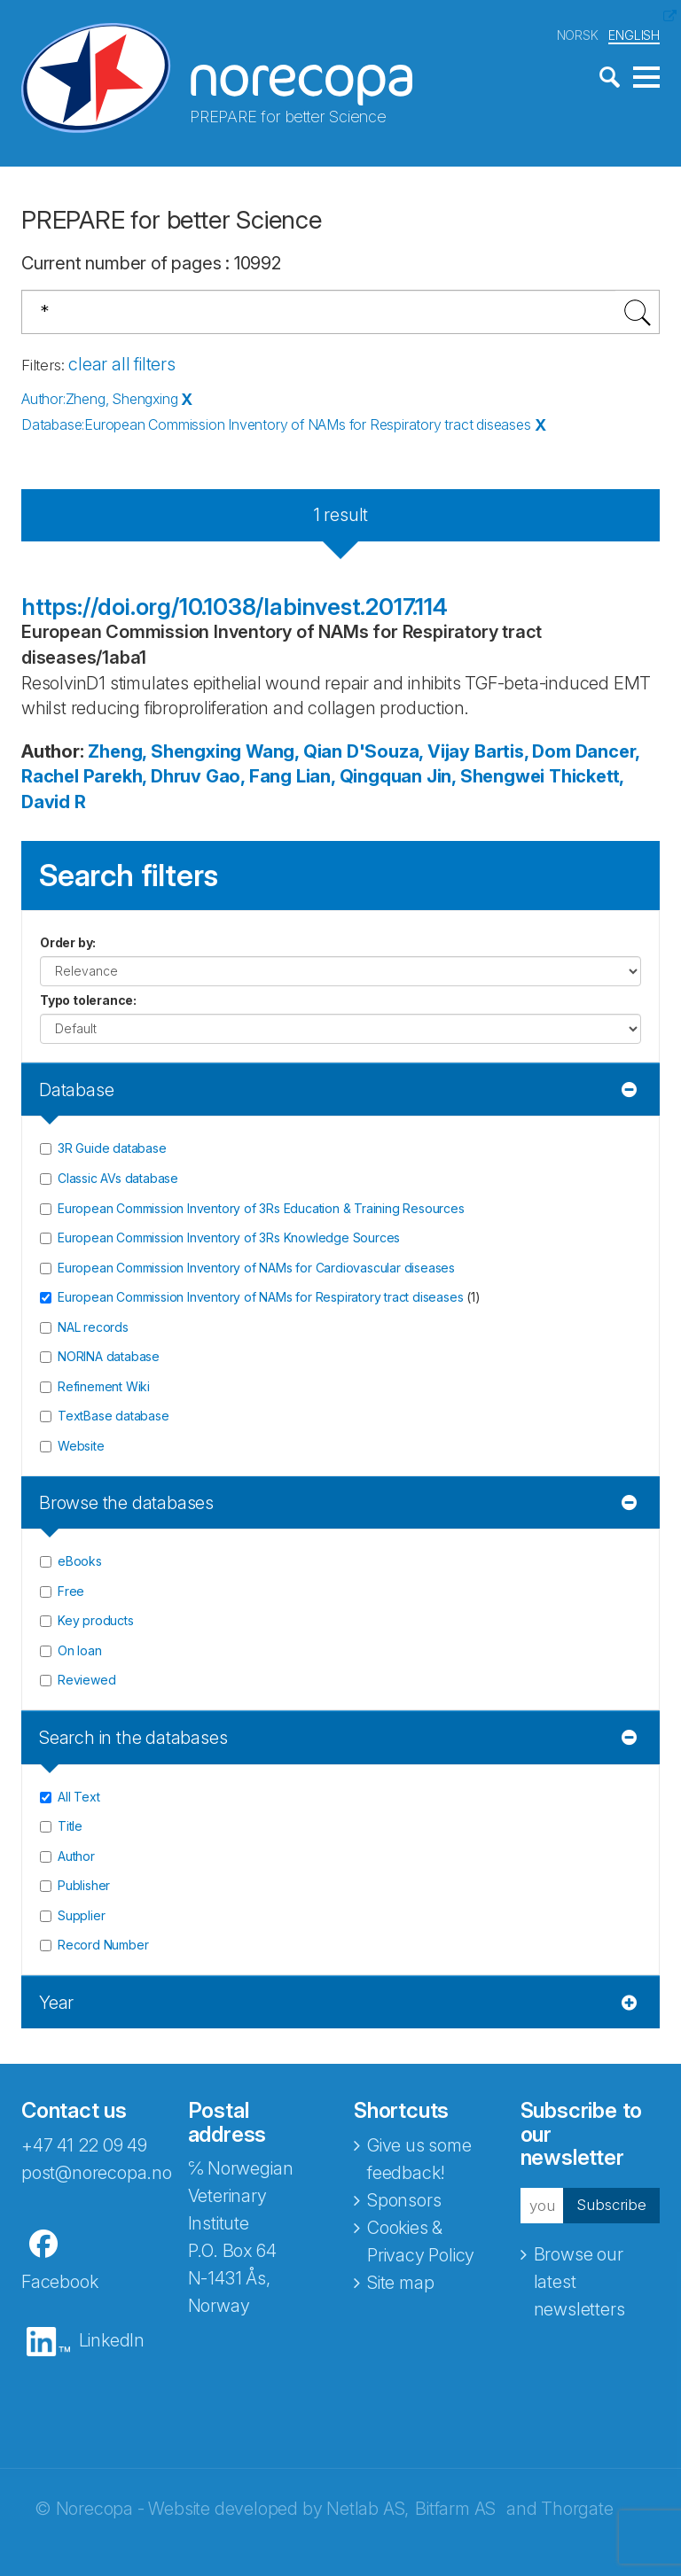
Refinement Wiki (104, 1385)
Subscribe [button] (606, 2204)
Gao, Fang (249, 776)
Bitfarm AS (455, 2507)
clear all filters (122, 363)
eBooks (80, 1560)
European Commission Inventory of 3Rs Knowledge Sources (229, 1237)
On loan (80, 1649)
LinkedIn (112, 2339)
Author (76, 1855)
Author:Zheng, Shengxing (99, 399)
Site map (400, 2281)
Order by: (68, 941)
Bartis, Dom (522, 750)
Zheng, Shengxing (164, 750)
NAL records (93, 1326)
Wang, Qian (294, 750)
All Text (78, 1795)
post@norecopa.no (96, 2172)
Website (81, 1444)
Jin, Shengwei (485, 776)
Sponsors (404, 2199)
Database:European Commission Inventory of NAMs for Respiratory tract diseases (276, 423)
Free (71, 1590)
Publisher (84, 1885)
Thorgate (577, 2507)
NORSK (578, 34)
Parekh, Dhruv (142, 776)
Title (70, 1825)
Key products (96, 1620)
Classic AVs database (118, 1177)
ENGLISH (634, 34)
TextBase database (113, 1415)
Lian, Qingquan (359, 776)
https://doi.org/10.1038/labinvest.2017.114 (234, 605)
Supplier (81, 1914)
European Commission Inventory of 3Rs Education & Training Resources (261, 1207)
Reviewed (86, 1679)
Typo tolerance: (88, 999)
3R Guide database (112, 1148)
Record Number (103, 1944)
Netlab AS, (367, 2507)
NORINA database (109, 1356)
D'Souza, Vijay (408, 750)
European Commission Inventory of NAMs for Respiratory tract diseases (260, 1296)
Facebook (59, 2281)
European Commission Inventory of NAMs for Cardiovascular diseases (256, 1266)
